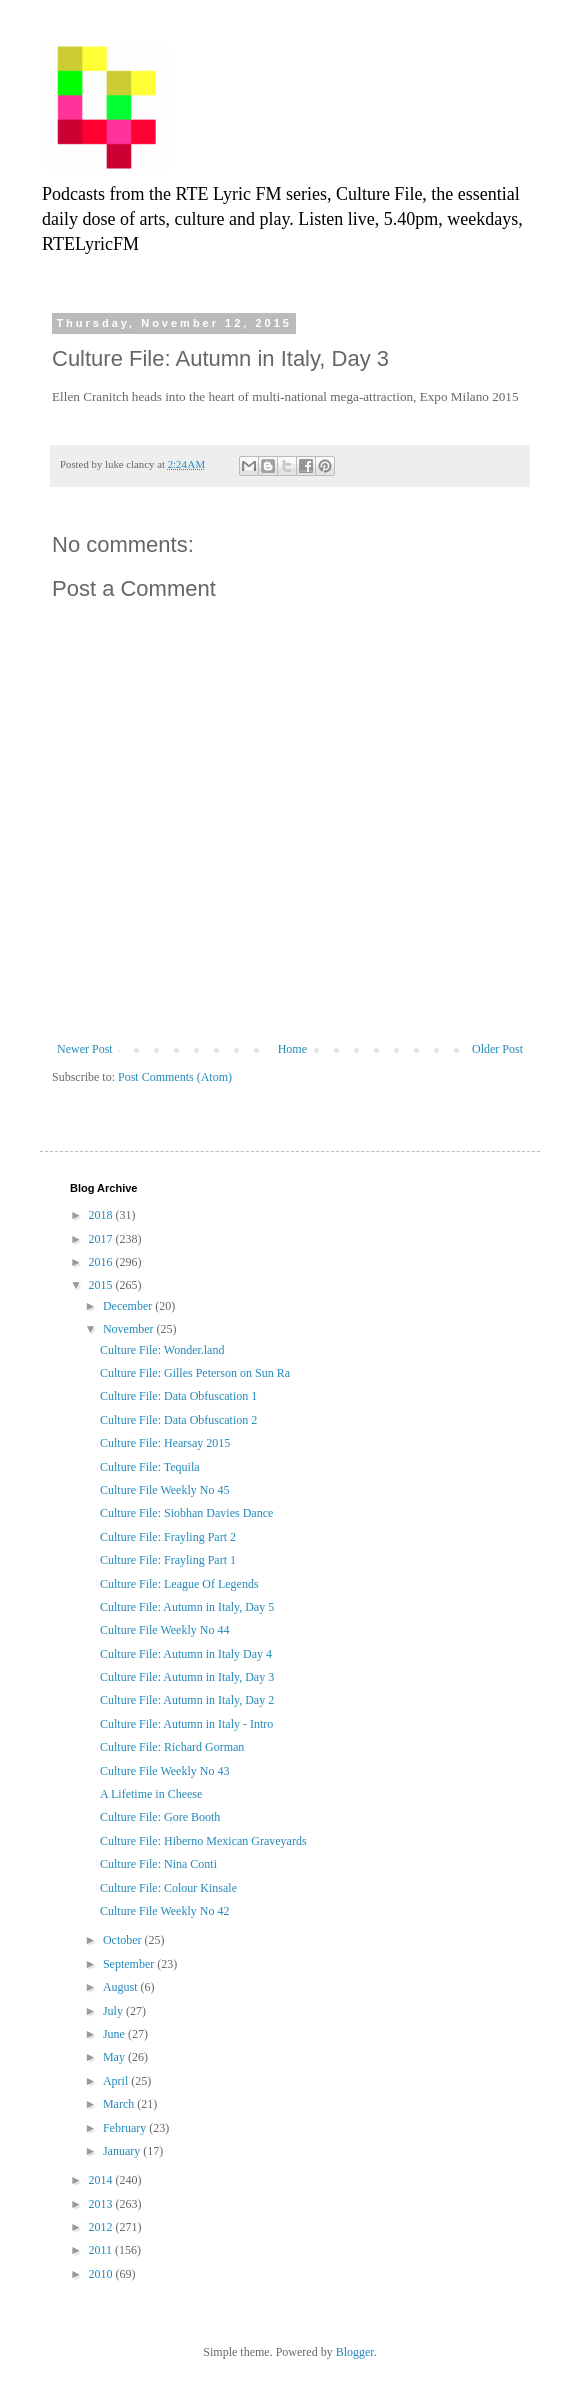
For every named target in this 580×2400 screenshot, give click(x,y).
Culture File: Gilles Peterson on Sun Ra (195, 1373)
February (126, 2128)
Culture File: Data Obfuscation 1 (178, 1396)
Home (292, 1049)
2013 (102, 2204)
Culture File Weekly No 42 (164, 1911)
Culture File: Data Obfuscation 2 (178, 1420)
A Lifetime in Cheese (151, 1794)
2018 (102, 1215)
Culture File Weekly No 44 (164, 1630)
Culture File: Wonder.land (162, 1350)
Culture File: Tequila (150, 1467)
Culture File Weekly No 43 (164, 1771)
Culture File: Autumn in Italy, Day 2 (187, 1700)
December (129, 1306)
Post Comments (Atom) (175, 1077)
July (114, 2011)
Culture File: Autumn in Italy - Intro (186, 1724)
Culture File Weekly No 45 (164, 1490)
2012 (102, 2227)
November (130, 1329)
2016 (102, 1262)
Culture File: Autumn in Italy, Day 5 (187, 1607)
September (130, 1964)
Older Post (497, 1049)
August (122, 1987)
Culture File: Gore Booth (160, 1817)
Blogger (355, 2352)
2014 (102, 2180)
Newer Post (85, 1049)
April (117, 2081)
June (115, 2034)
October (124, 1940)
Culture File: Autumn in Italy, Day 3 (187, 1677)
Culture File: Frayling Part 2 (168, 1537)
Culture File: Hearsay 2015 (165, 1443)
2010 (102, 2274)
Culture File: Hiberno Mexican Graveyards (203, 1841)
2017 (102, 1239)
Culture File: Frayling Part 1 (168, 1560)
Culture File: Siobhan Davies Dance (186, 1513)
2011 (102, 2250)
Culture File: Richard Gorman (172, 1747)
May (115, 2057)
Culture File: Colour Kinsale (168, 1888)
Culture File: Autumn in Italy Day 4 (186, 1654)
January (123, 2151)
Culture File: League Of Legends (179, 1584)
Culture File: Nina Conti (158, 1864)
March (120, 2104)
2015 (102, 1285)
